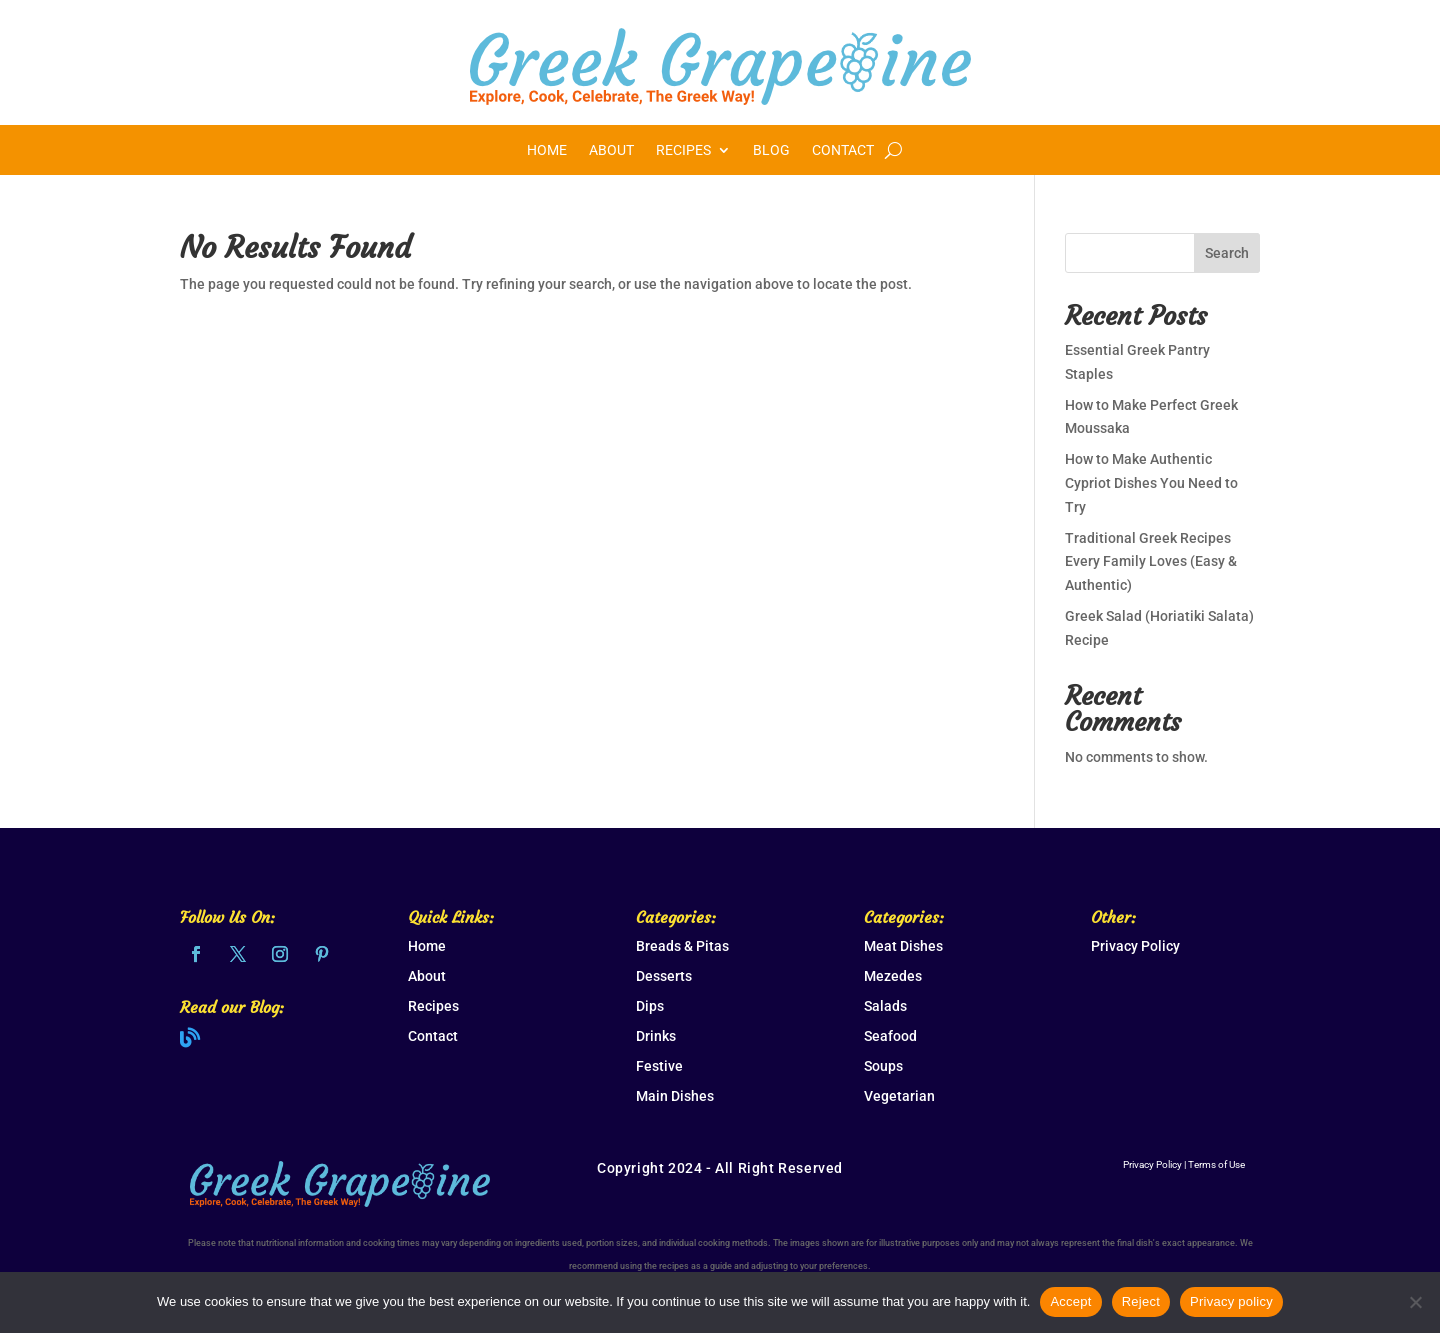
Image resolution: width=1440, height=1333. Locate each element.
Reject (1141, 1301)
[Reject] (1415, 1302)
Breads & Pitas (682, 946)
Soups (883, 1066)
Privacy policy (1231, 1301)
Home (547, 150)
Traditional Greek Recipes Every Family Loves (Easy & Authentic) (1151, 562)
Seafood (890, 1036)
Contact (843, 150)
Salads (885, 1006)
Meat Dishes (903, 946)
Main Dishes (675, 1096)
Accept (1070, 1301)
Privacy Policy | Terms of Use (1184, 1164)
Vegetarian (899, 1096)
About (611, 150)
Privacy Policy (1135, 946)
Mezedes (893, 976)
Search (1227, 253)
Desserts (664, 976)
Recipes (683, 150)
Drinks (656, 1036)
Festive (659, 1066)
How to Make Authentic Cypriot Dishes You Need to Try (1151, 483)
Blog (771, 150)
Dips (650, 1006)
